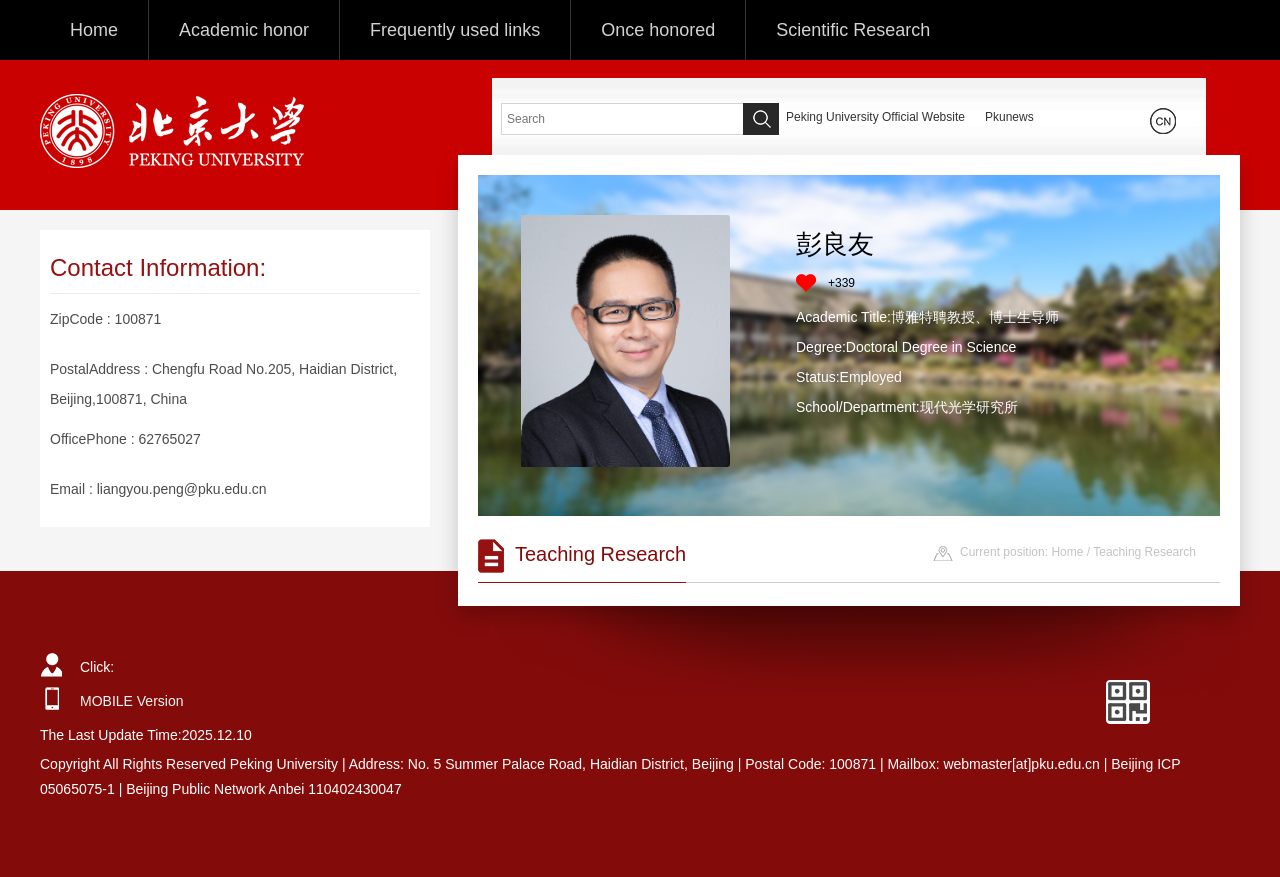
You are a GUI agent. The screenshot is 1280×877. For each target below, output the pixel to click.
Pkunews (1009, 117)
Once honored (658, 30)
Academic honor (244, 30)
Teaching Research (1144, 552)
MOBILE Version (132, 701)
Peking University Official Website (875, 117)
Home (94, 30)
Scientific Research (853, 30)
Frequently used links (455, 30)
